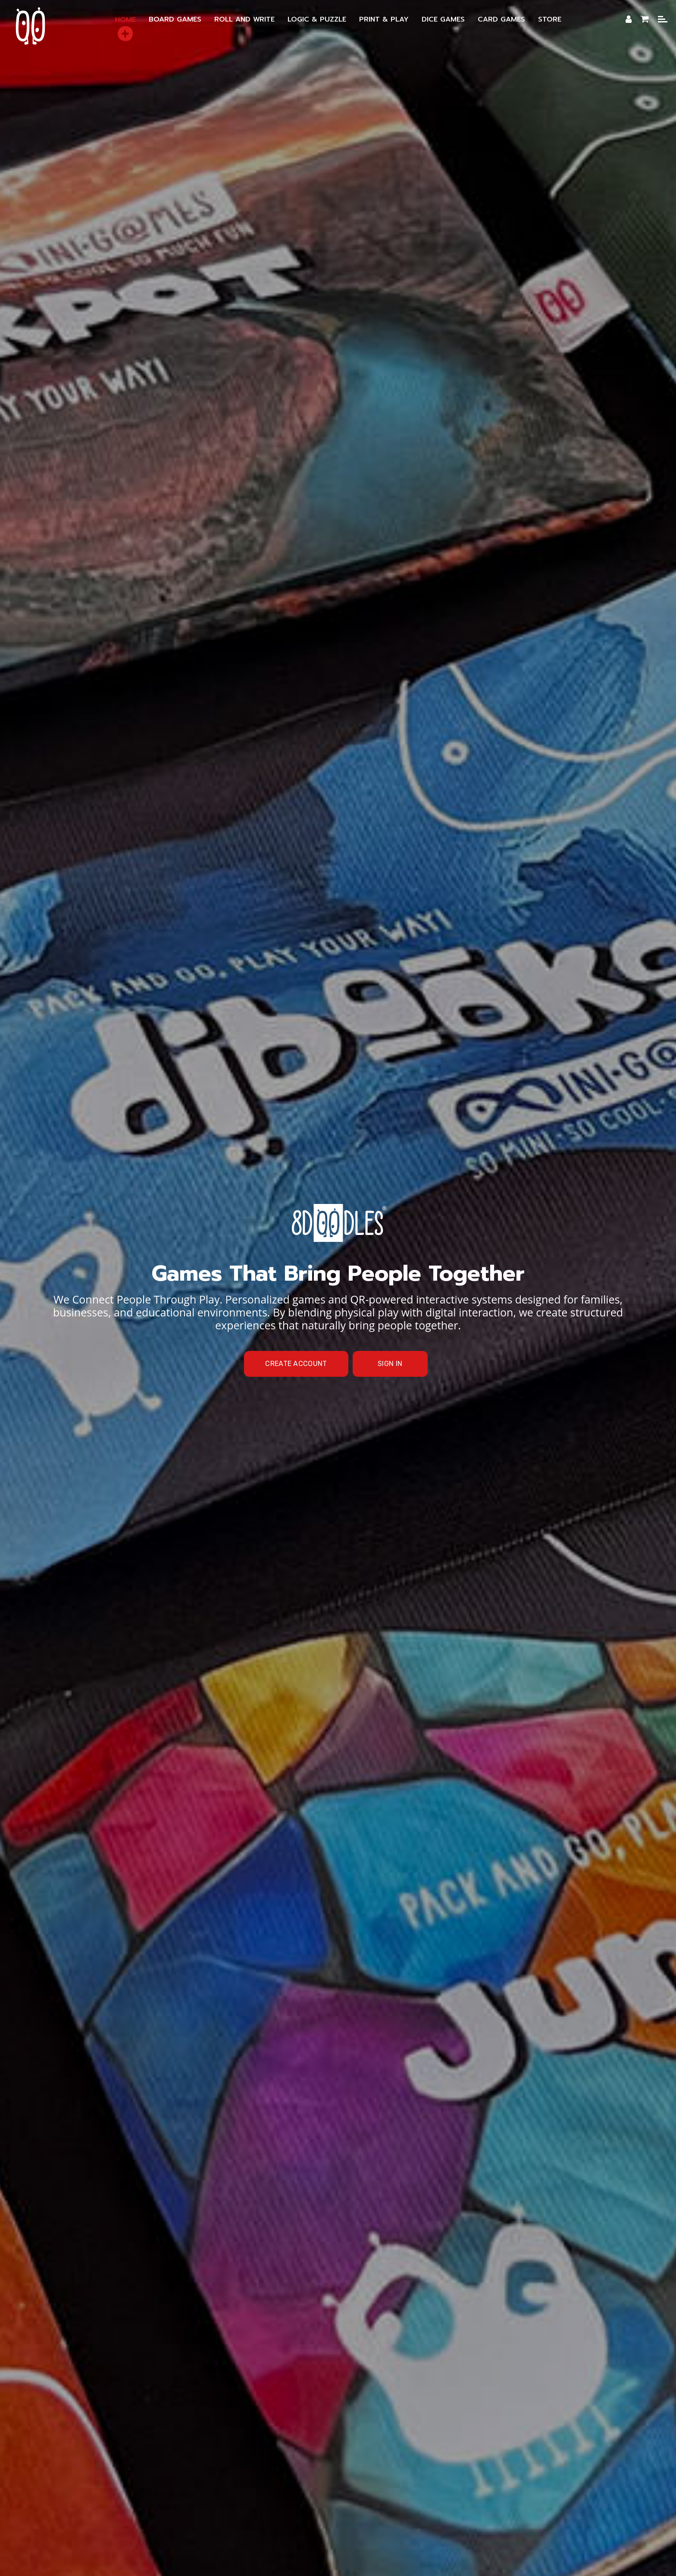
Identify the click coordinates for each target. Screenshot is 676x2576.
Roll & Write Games (184, 2463)
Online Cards (158, 2474)
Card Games (505, 2463)
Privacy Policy (456, 2474)
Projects (311, 2474)
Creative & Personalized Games (428, 2452)
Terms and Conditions (379, 2474)
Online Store (311, 2485)
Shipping (510, 2474)
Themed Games (223, 2474)
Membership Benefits (321, 2452)
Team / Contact (376, 2485)
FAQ (273, 2474)
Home (355, 325)
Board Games (521, 2452)
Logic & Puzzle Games (372, 2463)
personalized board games (325, 755)
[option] (338, 155)
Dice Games (447, 2463)
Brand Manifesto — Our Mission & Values (200, 2452)
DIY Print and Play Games (276, 2463)
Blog (266, 2485)
